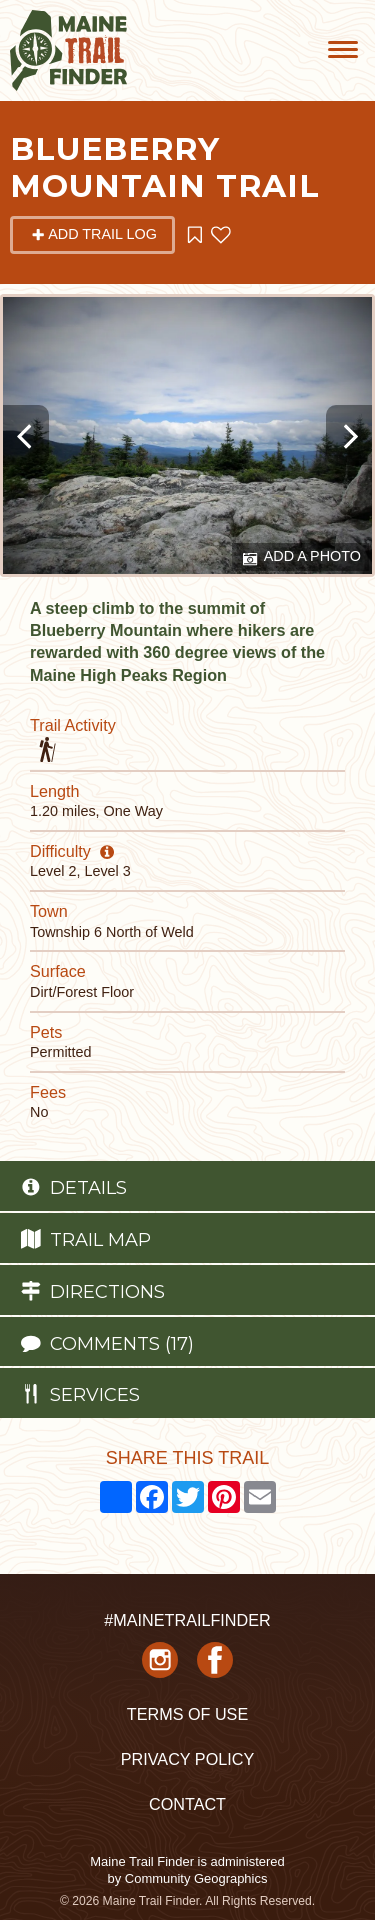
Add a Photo (302, 557)
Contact (187, 1804)
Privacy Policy (187, 1759)
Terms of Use (187, 1714)
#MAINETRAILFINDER (187, 1620)
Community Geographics (196, 1878)
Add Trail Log (94, 234)
